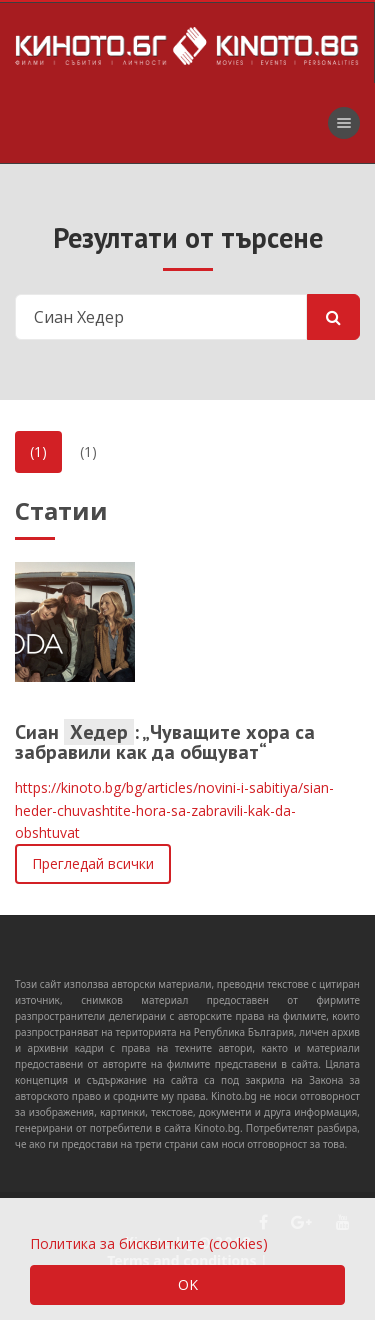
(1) (38, 451)
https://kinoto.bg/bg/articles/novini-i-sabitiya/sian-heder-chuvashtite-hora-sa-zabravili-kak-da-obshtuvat (174, 810)
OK (188, 1284)
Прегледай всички (93, 863)
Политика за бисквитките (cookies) (149, 1243)
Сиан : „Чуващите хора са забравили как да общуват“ (165, 742)
